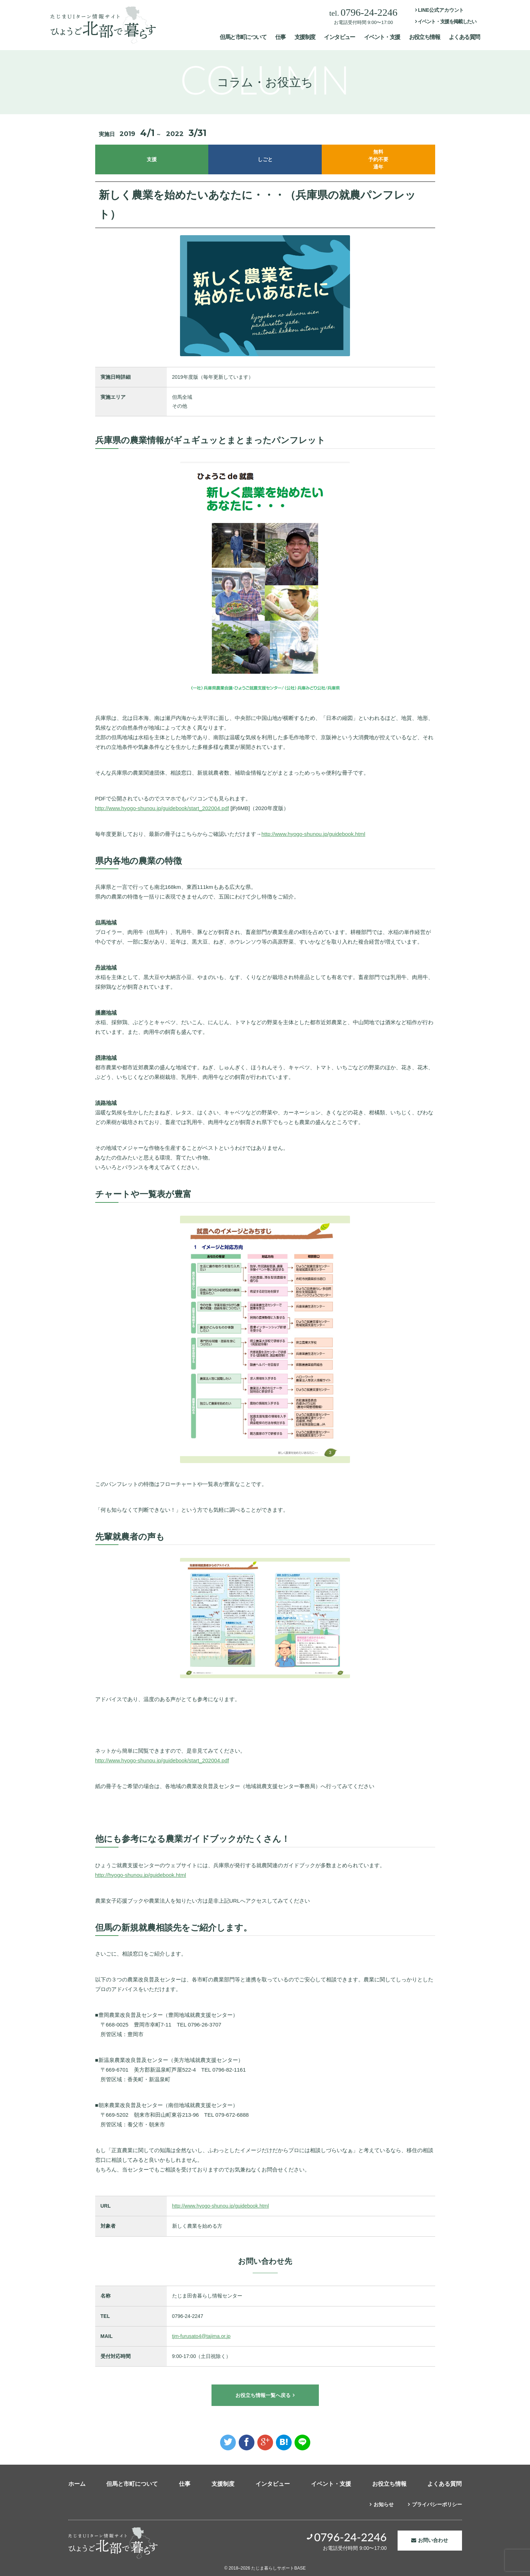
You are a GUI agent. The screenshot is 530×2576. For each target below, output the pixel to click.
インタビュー (339, 37)
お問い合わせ (433, 2540)
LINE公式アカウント (441, 10)
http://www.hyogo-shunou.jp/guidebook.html (313, 834)
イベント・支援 (382, 37)
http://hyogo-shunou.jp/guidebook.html (140, 1875)
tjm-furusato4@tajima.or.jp (201, 2336)
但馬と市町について (243, 37)
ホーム (77, 2484)
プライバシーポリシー (437, 2504)
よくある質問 (464, 37)
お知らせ (384, 2504)
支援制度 (305, 37)
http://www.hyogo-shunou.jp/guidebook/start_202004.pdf (162, 808)
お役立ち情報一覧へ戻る (263, 2395)
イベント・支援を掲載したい (447, 21)
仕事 (280, 37)
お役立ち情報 (424, 37)
